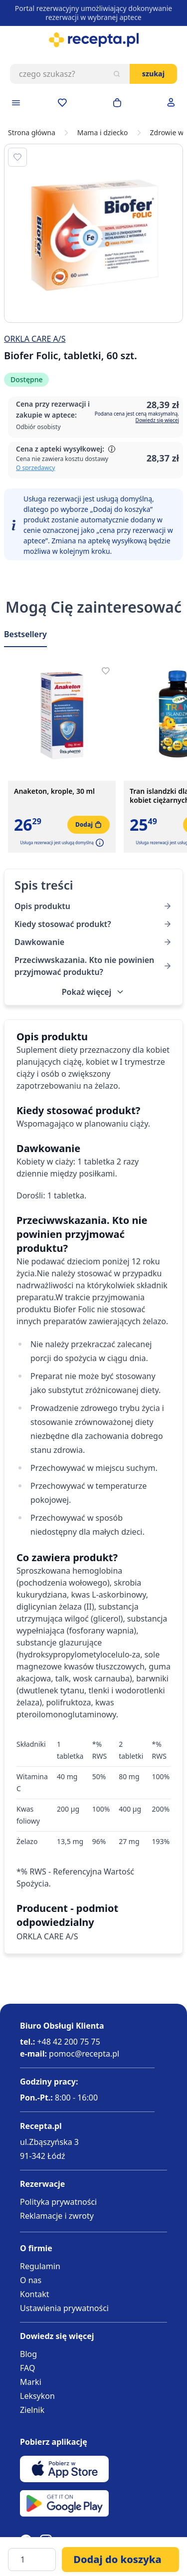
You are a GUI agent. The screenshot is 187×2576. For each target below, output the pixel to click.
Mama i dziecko (102, 132)
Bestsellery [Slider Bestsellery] (25, 634)
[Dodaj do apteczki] (17, 157)
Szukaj (153, 73)
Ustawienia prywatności (64, 2308)
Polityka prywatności (58, 2201)
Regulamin (40, 2266)
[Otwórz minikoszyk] (117, 103)
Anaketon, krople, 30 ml (54, 791)
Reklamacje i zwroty (57, 2215)
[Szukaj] (117, 74)
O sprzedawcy (35, 468)
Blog (28, 2353)
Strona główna (31, 132)
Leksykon (37, 2395)
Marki (30, 2381)
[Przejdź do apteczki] (62, 102)
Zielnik (32, 2409)
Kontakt (34, 2294)
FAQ (27, 2367)
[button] (99, 843)
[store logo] (93, 40)
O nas (30, 2280)
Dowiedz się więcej (157, 420)
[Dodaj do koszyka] (120, 2559)
